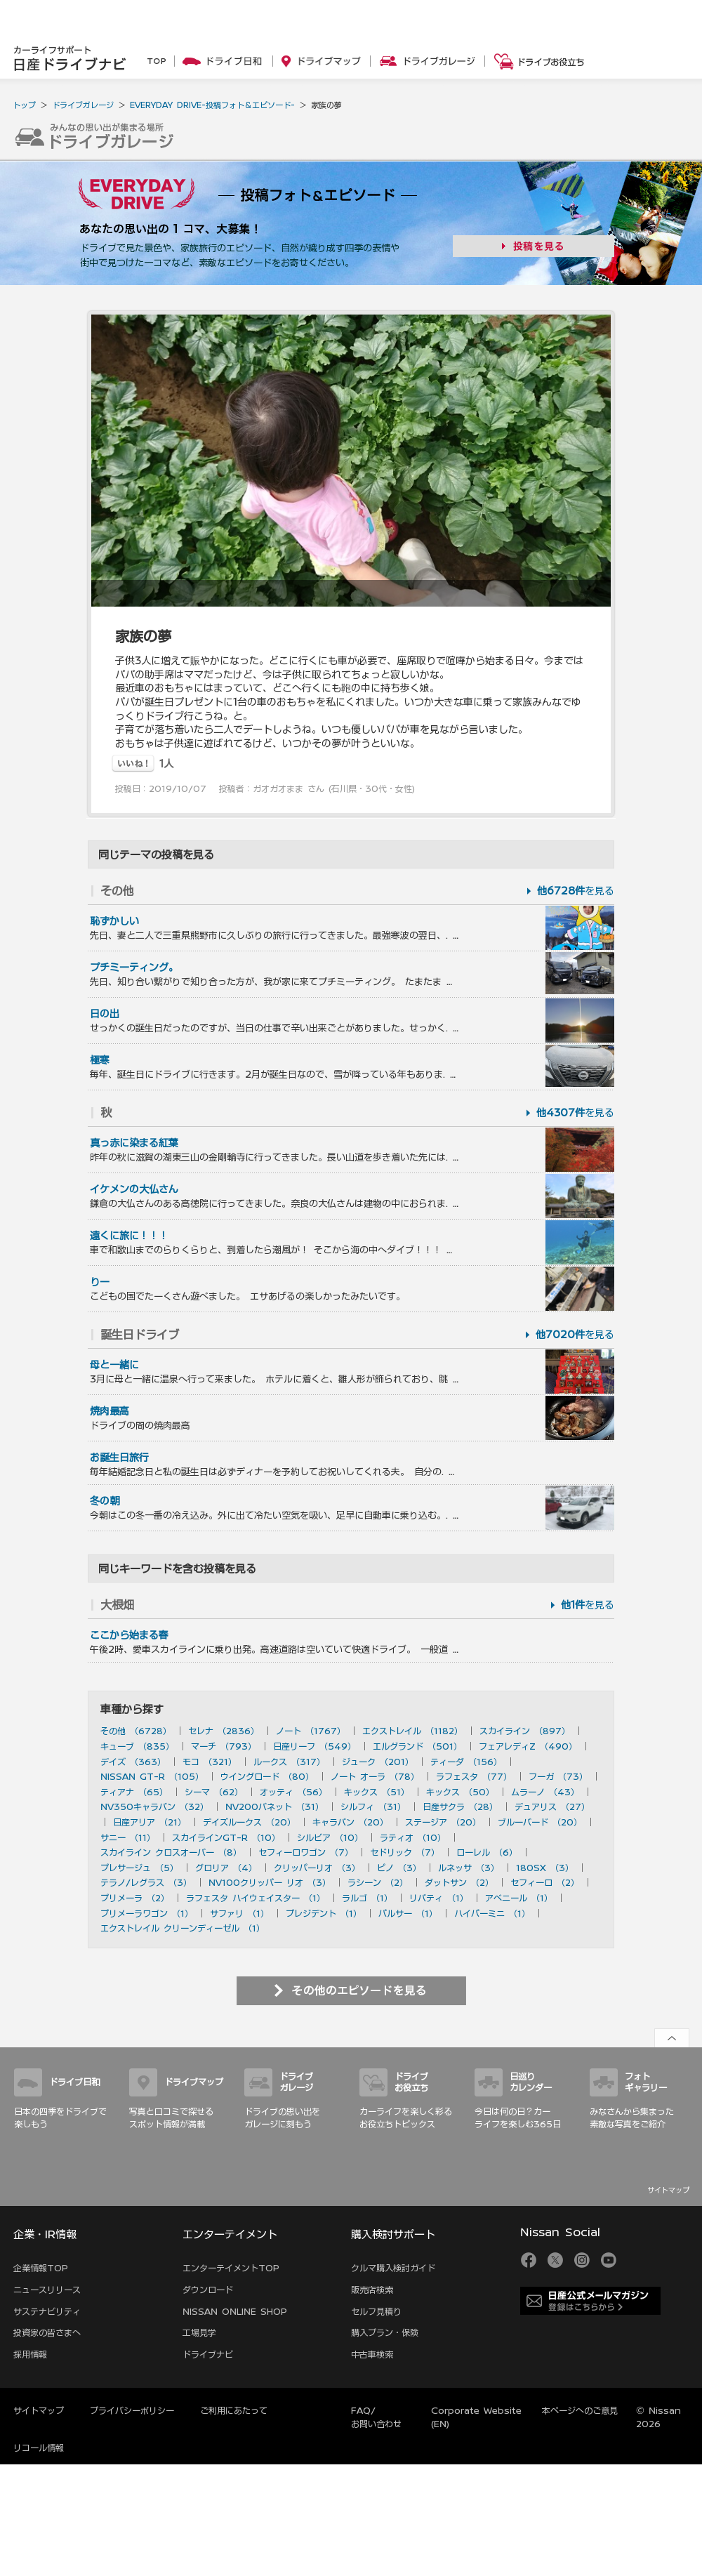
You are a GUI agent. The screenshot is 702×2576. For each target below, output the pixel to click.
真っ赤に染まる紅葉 (134, 1143)
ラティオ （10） (413, 1837)
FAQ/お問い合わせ (376, 2417)
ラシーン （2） (377, 1882)
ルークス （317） (289, 1761)
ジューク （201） (377, 1761)
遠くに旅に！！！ (129, 1236)
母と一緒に (114, 1365)
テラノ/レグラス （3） (146, 1882)
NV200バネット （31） (274, 1806)
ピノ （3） (399, 1867)
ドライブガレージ (83, 105)
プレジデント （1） (324, 1913)
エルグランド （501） (417, 1746)
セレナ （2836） (223, 1730)
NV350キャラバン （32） (154, 1806)
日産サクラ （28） (460, 1806)
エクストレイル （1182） (412, 1730)
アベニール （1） (518, 1898)
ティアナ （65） (134, 1792)
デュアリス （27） (552, 1806)
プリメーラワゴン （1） (146, 1913)
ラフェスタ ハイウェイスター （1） (255, 1898)
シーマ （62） (214, 1792)
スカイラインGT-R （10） (226, 1837)
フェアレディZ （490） (528, 1746)
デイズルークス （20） (249, 1822)
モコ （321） (210, 1761)
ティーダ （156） (466, 1761)
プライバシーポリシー (132, 2410)
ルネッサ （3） (468, 1867)
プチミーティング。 (134, 967)
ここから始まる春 (129, 1635)
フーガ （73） (558, 1776)
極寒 (100, 1060)
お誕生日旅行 (119, 1457)
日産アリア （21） (149, 1822)
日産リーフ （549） (314, 1746)
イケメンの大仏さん (134, 1189)
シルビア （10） (330, 1837)
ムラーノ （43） (545, 1792)
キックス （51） (376, 1792)
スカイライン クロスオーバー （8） (170, 1852)
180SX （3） (545, 1867)
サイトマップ (668, 2189)
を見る (575, 891)
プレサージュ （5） (139, 1867)
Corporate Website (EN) (476, 2417)
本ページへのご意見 (580, 2410)
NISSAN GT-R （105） (152, 1776)
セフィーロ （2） (544, 1882)
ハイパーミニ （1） (492, 1913)
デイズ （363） (133, 1761)
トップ (24, 105)
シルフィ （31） (373, 1806)
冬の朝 (104, 1501)
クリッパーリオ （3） (317, 1867)
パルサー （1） (407, 1913)
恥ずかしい (114, 921)
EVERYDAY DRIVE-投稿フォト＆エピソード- (212, 105)
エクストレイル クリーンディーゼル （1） (182, 1928)
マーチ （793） (223, 1746)
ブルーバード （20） (540, 1822)
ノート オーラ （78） (375, 1776)
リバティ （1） (438, 1898)
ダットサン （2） (459, 1882)
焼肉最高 (109, 1411)
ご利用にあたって (233, 2410)
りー (100, 1282)
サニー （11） (127, 1837)
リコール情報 (38, 2447)
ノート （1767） (310, 1730)
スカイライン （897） (524, 1730)
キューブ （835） (137, 1746)
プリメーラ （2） (134, 1898)
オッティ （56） (293, 1792)
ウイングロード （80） (267, 1776)
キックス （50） (460, 1792)
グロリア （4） (226, 1867)
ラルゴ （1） (367, 1898)
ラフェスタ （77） (474, 1776)
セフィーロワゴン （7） (305, 1852)
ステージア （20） (443, 1822)
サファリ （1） (239, 1913)
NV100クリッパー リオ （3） (269, 1882)
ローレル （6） (486, 1852)
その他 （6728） (135, 1730)
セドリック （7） (404, 1852)
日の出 (104, 1014)
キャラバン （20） (350, 1822)
